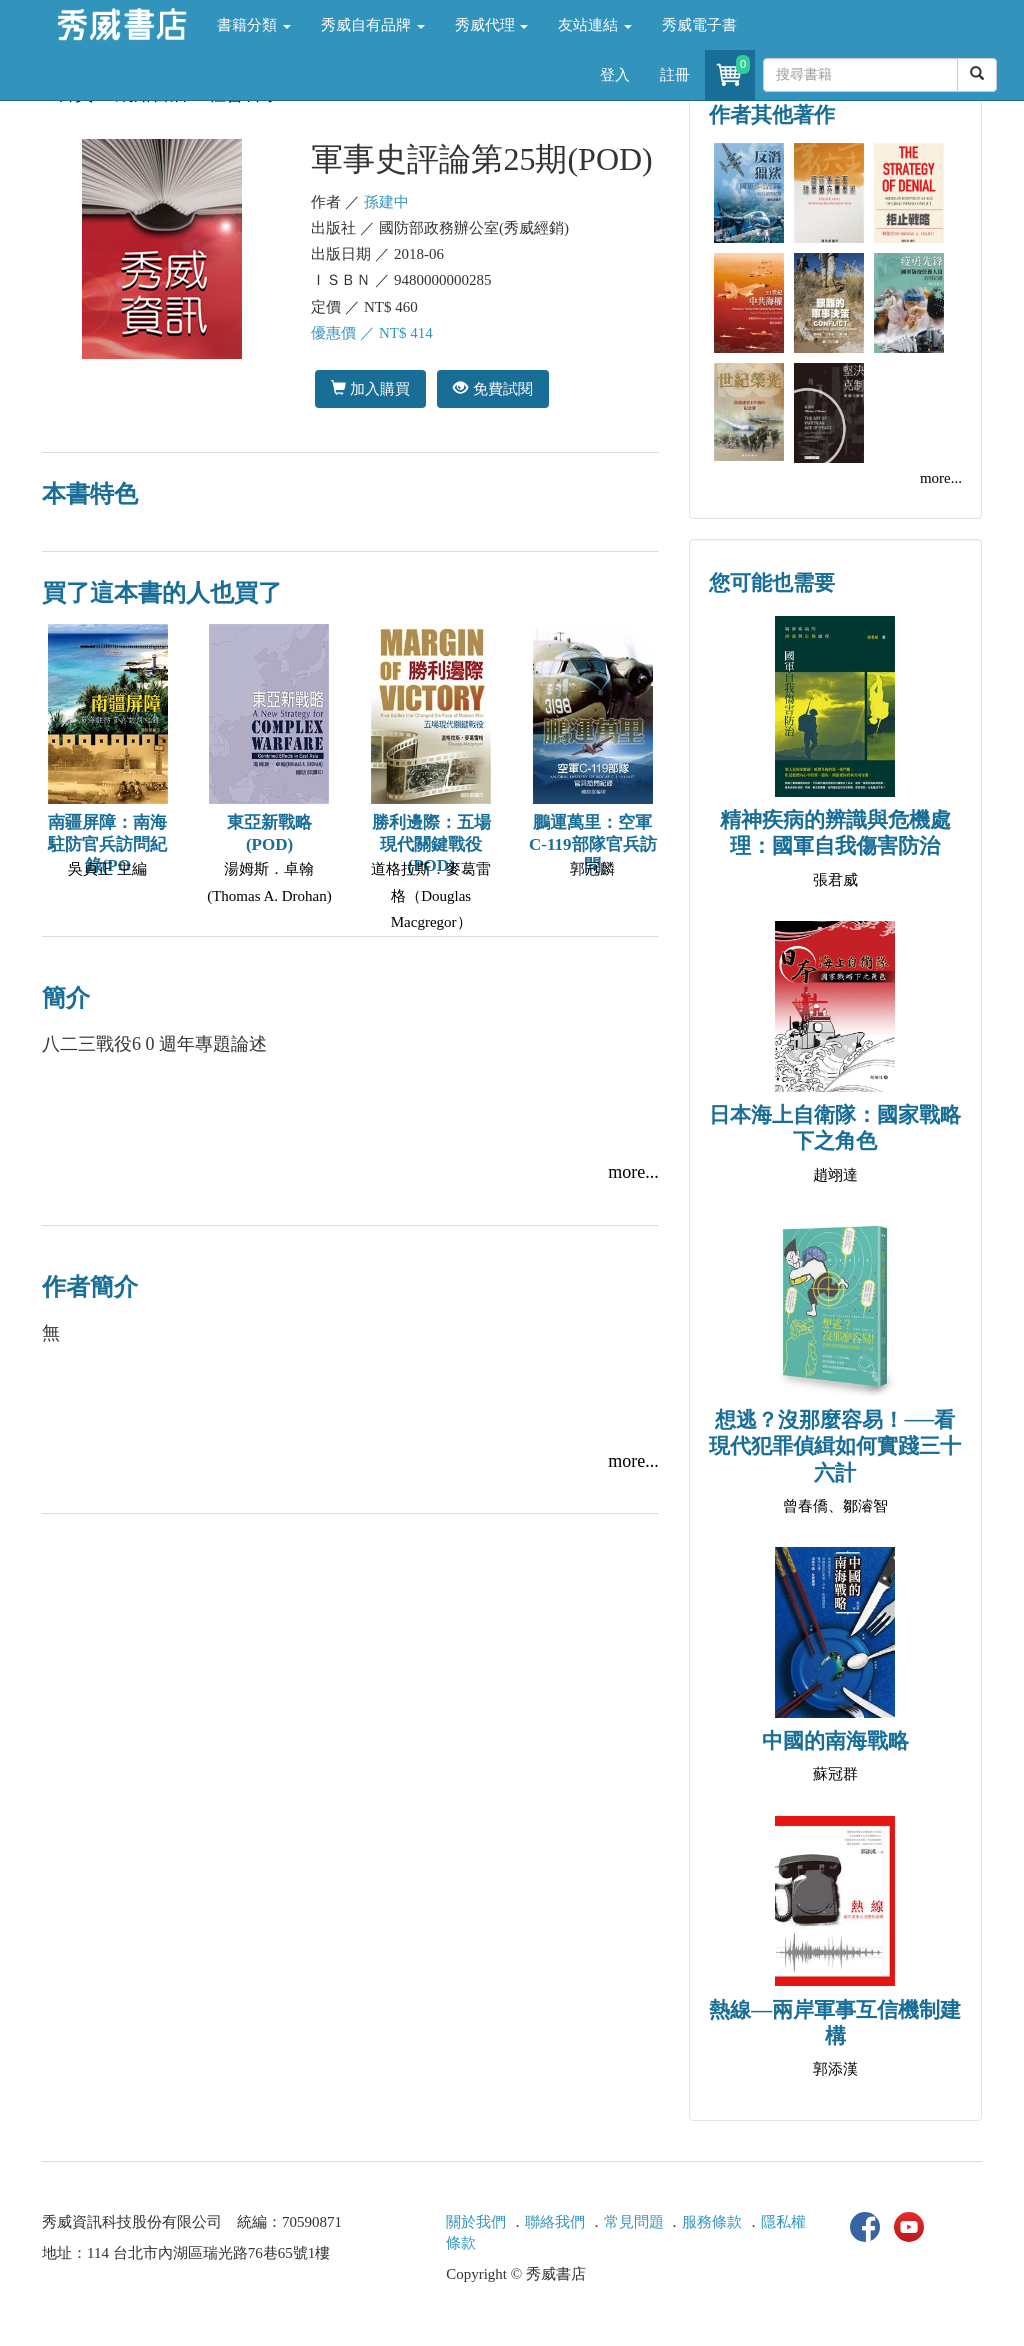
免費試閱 (492, 388)
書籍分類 (254, 25)
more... (633, 1172)
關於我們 (476, 2222)
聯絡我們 (555, 2222)
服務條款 (712, 2222)
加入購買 (370, 388)
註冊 (675, 75)
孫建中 (386, 202)
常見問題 (634, 2222)
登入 (615, 75)
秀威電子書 (699, 25)
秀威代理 (492, 25)
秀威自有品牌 (373, 25)
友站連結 (595, 25)
